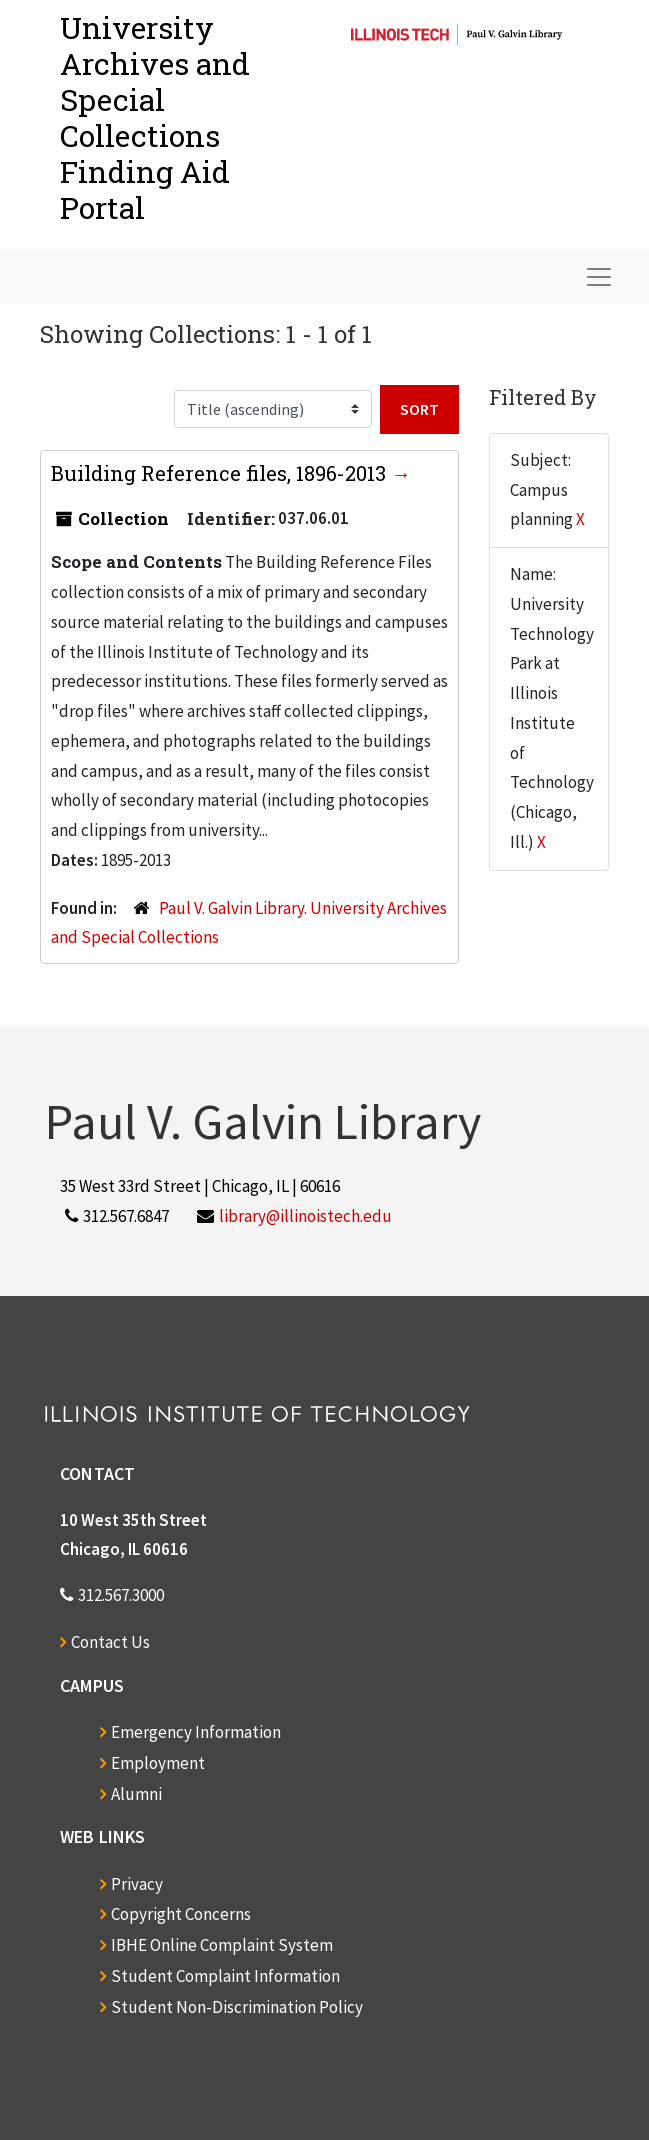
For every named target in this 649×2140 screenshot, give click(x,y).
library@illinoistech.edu (305, 1216)
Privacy (137, 1884)
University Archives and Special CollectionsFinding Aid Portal (155, 117)
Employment (158, 1763)
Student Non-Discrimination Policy (237, 2007)
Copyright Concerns (181, 1914)
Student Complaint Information (225, 1976)
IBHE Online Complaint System (222, 1945)
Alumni (136, 1794)
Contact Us (110, 1642)
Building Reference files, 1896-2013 (221, 473)
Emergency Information (196, 1732)
